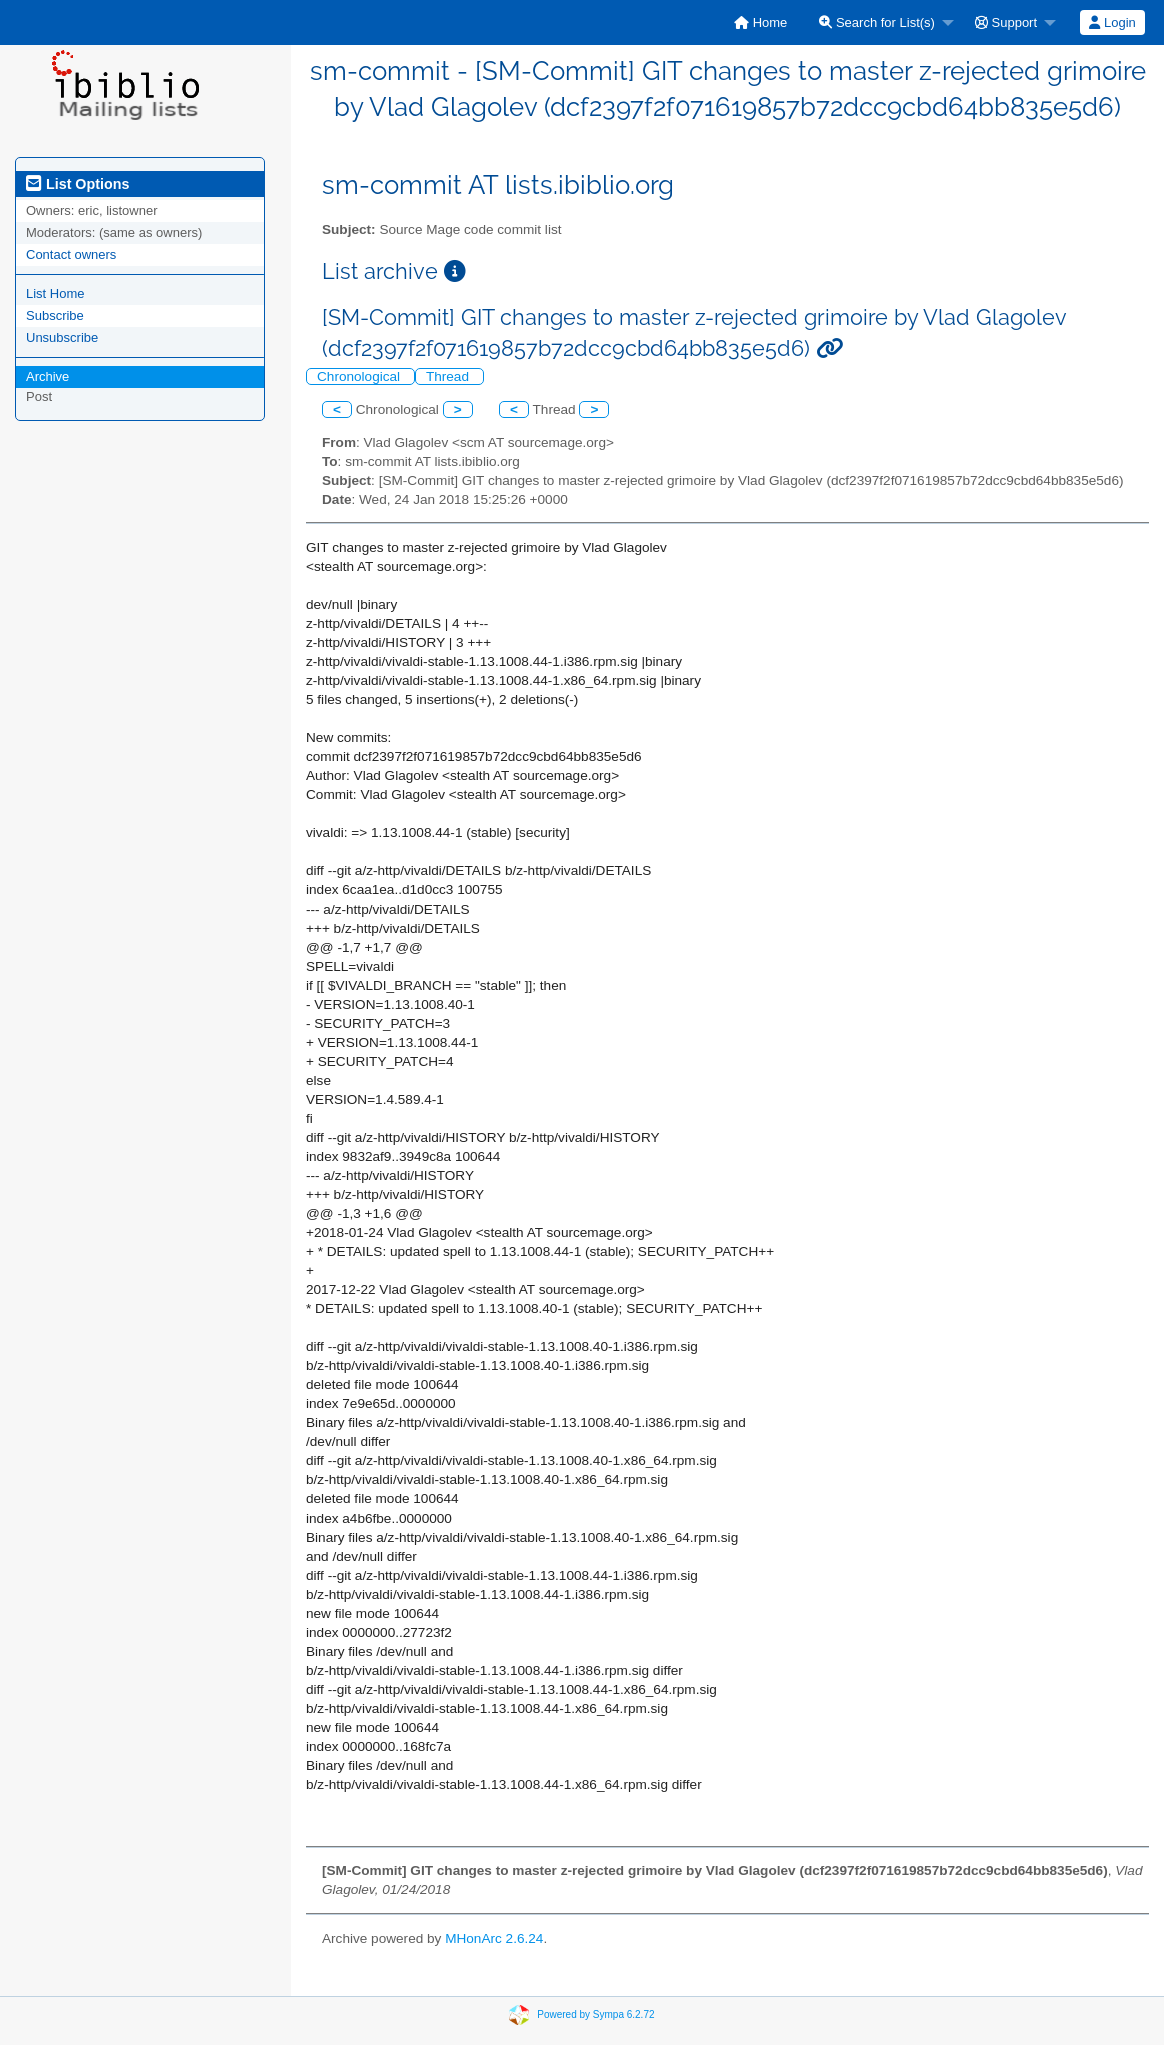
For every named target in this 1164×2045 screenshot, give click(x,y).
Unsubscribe (62, 337)
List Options (77, 184)
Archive (47, 376)
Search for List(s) (877, 22)
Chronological (360, 376)
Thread (449, 376)
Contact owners (71, 254)
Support (1006, 22)
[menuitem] (760, 22)
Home (760, 22)
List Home (55, 293)
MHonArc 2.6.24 (494, 1938)
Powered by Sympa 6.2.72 (595, 2013)
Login (1112, 22)
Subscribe (55, 315)
